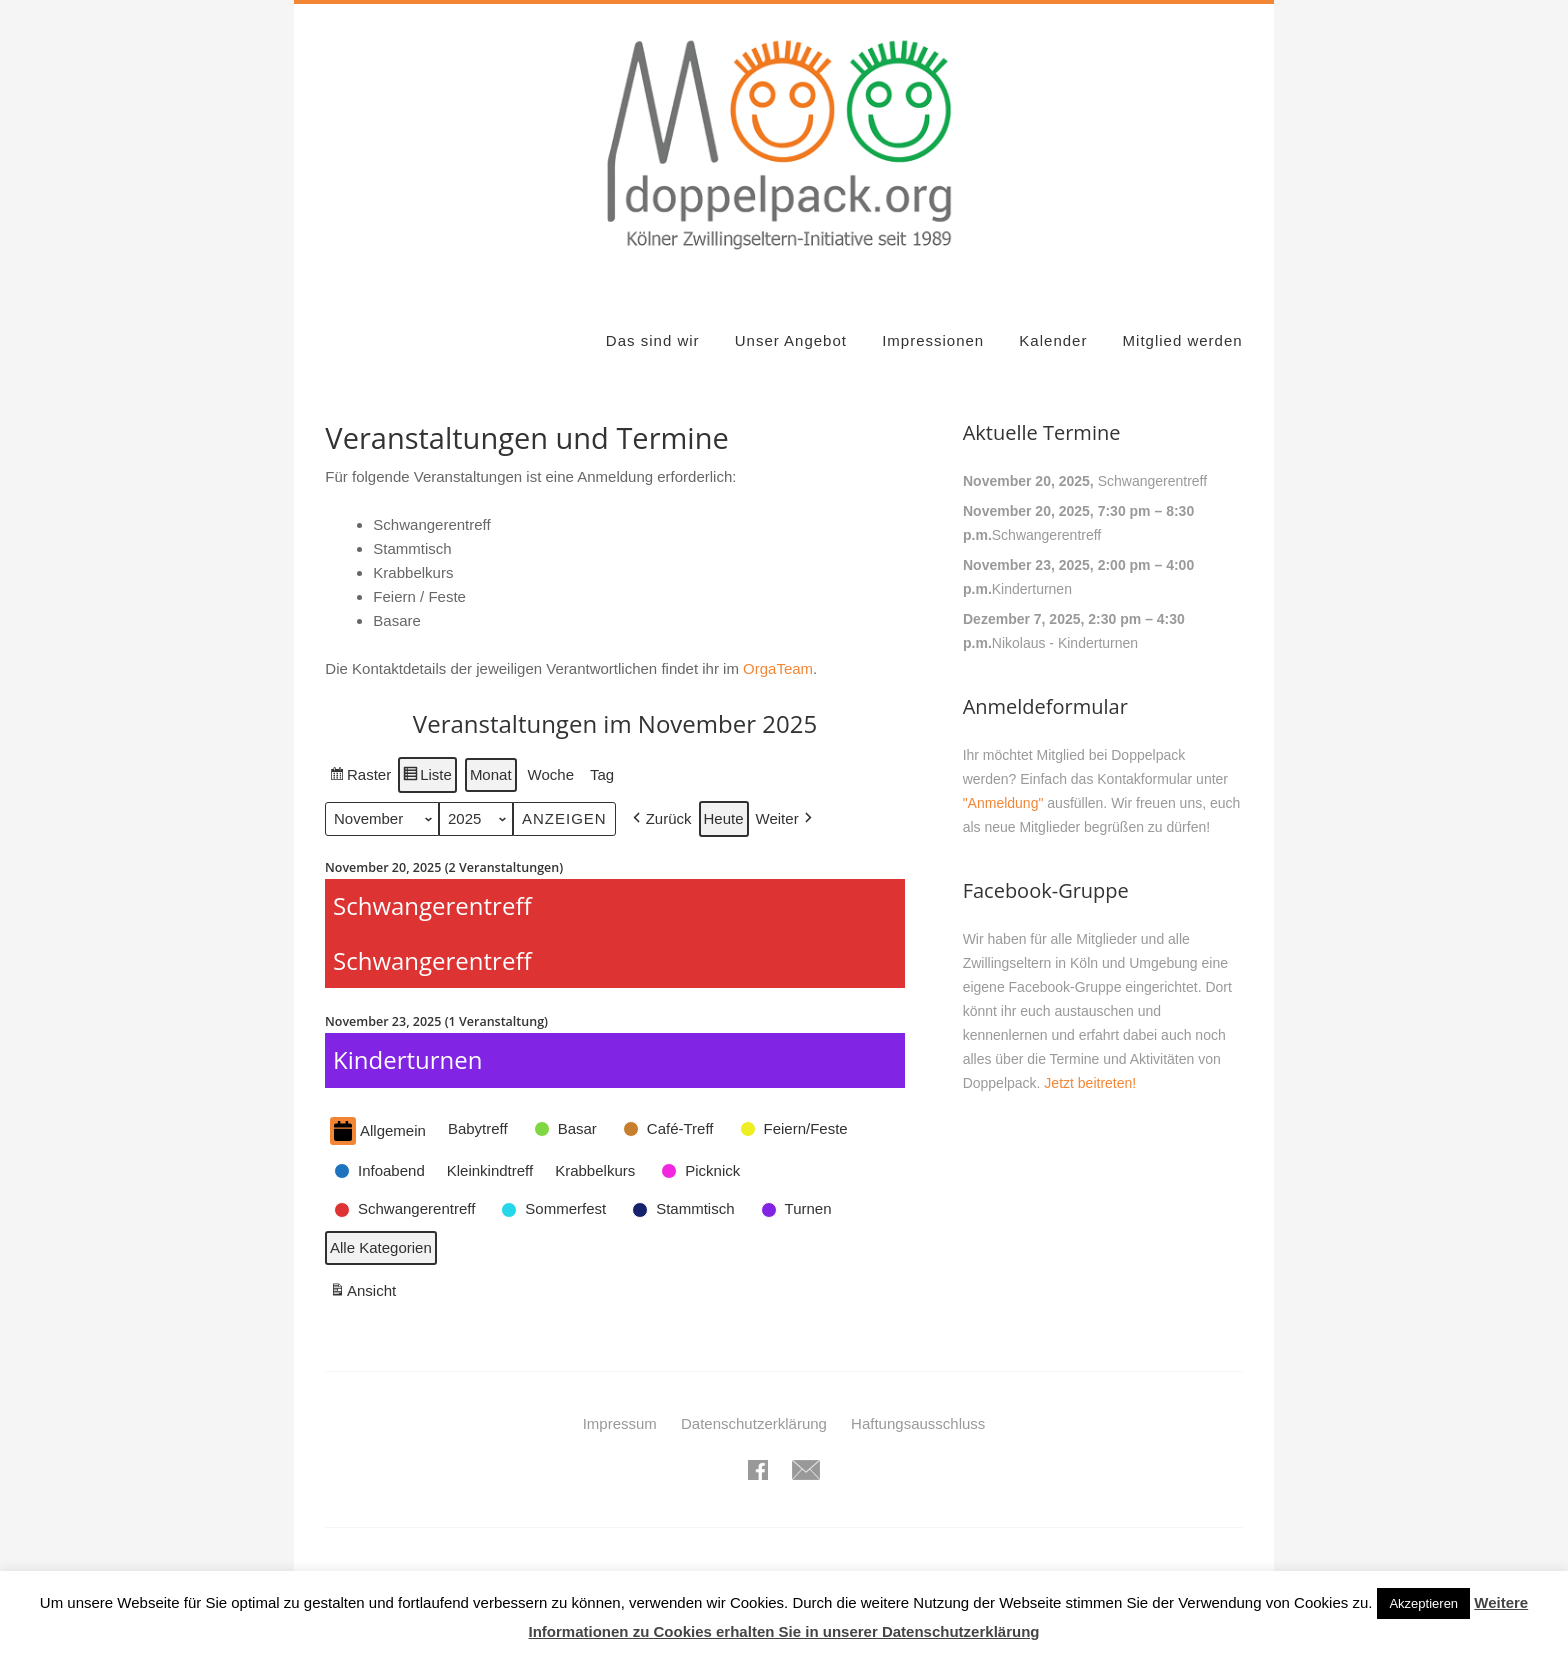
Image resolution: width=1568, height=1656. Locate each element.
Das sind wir (653, 340)
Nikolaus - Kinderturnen (1064, 643)
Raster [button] (360, 777)
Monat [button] (491, 774)
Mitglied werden (1183, 340)
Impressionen (933, 340)
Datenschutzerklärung (754, 1423)
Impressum (620, 1423)
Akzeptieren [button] (1423, 1603)
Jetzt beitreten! (1090, 1083)
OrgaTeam (778, 668)
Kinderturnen (1031, 589)
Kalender (1053, 340)
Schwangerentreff (1151, 481)
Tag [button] (602, 774)
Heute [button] (724, 819)
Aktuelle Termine (1042, 432)
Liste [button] (428, 777)
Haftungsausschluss (918, 1423)
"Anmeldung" (1003, 803)
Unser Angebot (791, 340)
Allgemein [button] (378, 1131)
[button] (660, 820)
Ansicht (365, 1293)
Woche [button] (551, 774)
